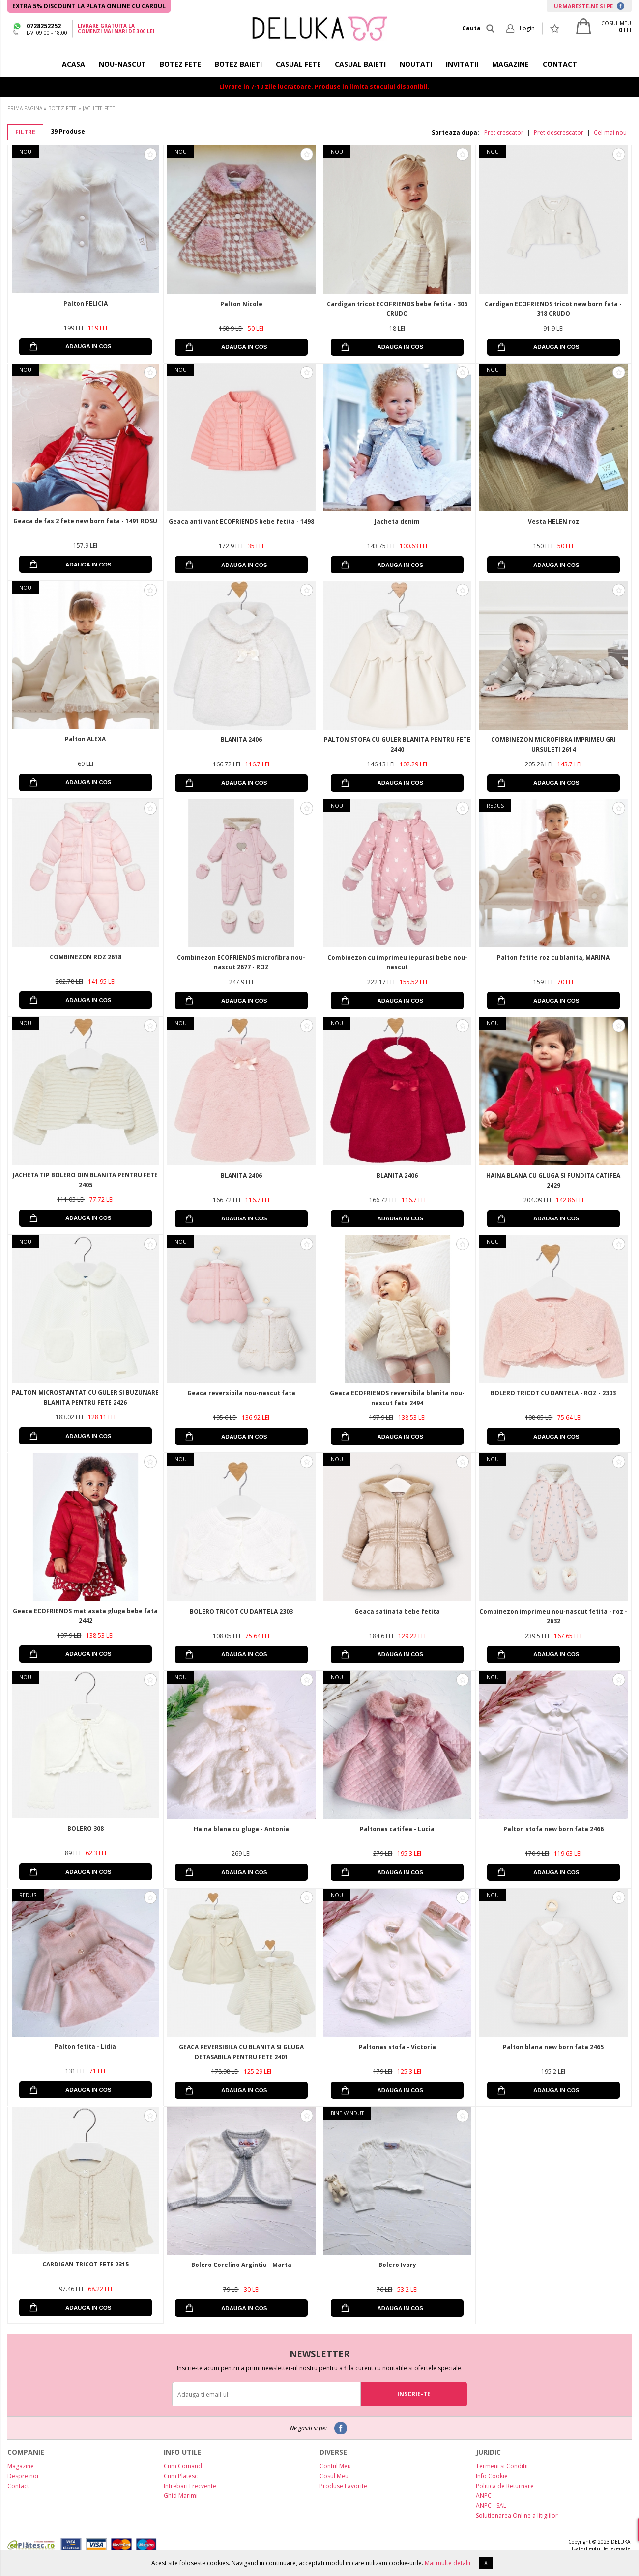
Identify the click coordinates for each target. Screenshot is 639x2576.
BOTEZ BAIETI (238, 64)
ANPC (484, 2495)
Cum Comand (183, 2466)
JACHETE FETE (99, 108)
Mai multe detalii (447, 2563)
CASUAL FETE (298, 64)
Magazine (20, 2466)
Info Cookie (492, 2476)
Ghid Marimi (181, 2495)
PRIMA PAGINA (24, 108)
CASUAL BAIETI (360, 64)
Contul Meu (335, 2466)
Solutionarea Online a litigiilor (517, 2515)
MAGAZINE (510, 64)
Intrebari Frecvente (190, 2486)
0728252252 (44, 26)
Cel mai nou (610, 133)
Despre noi (22, 2476)
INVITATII (462, 64)
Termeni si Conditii (502, 2466)
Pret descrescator (558, 133)
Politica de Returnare (505, 2486)
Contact (18, 2486)
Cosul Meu (334, 2476)
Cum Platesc (181, 2476)
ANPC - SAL (491, 2505)
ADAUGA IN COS (88, 346)
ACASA (73, 64)
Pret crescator (503, 133)
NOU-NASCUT (122, 64)
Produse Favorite (343, 2486)
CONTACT (560, 64)
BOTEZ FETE (180, 64)
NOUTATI (416, 64)
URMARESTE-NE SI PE (589, 6)
